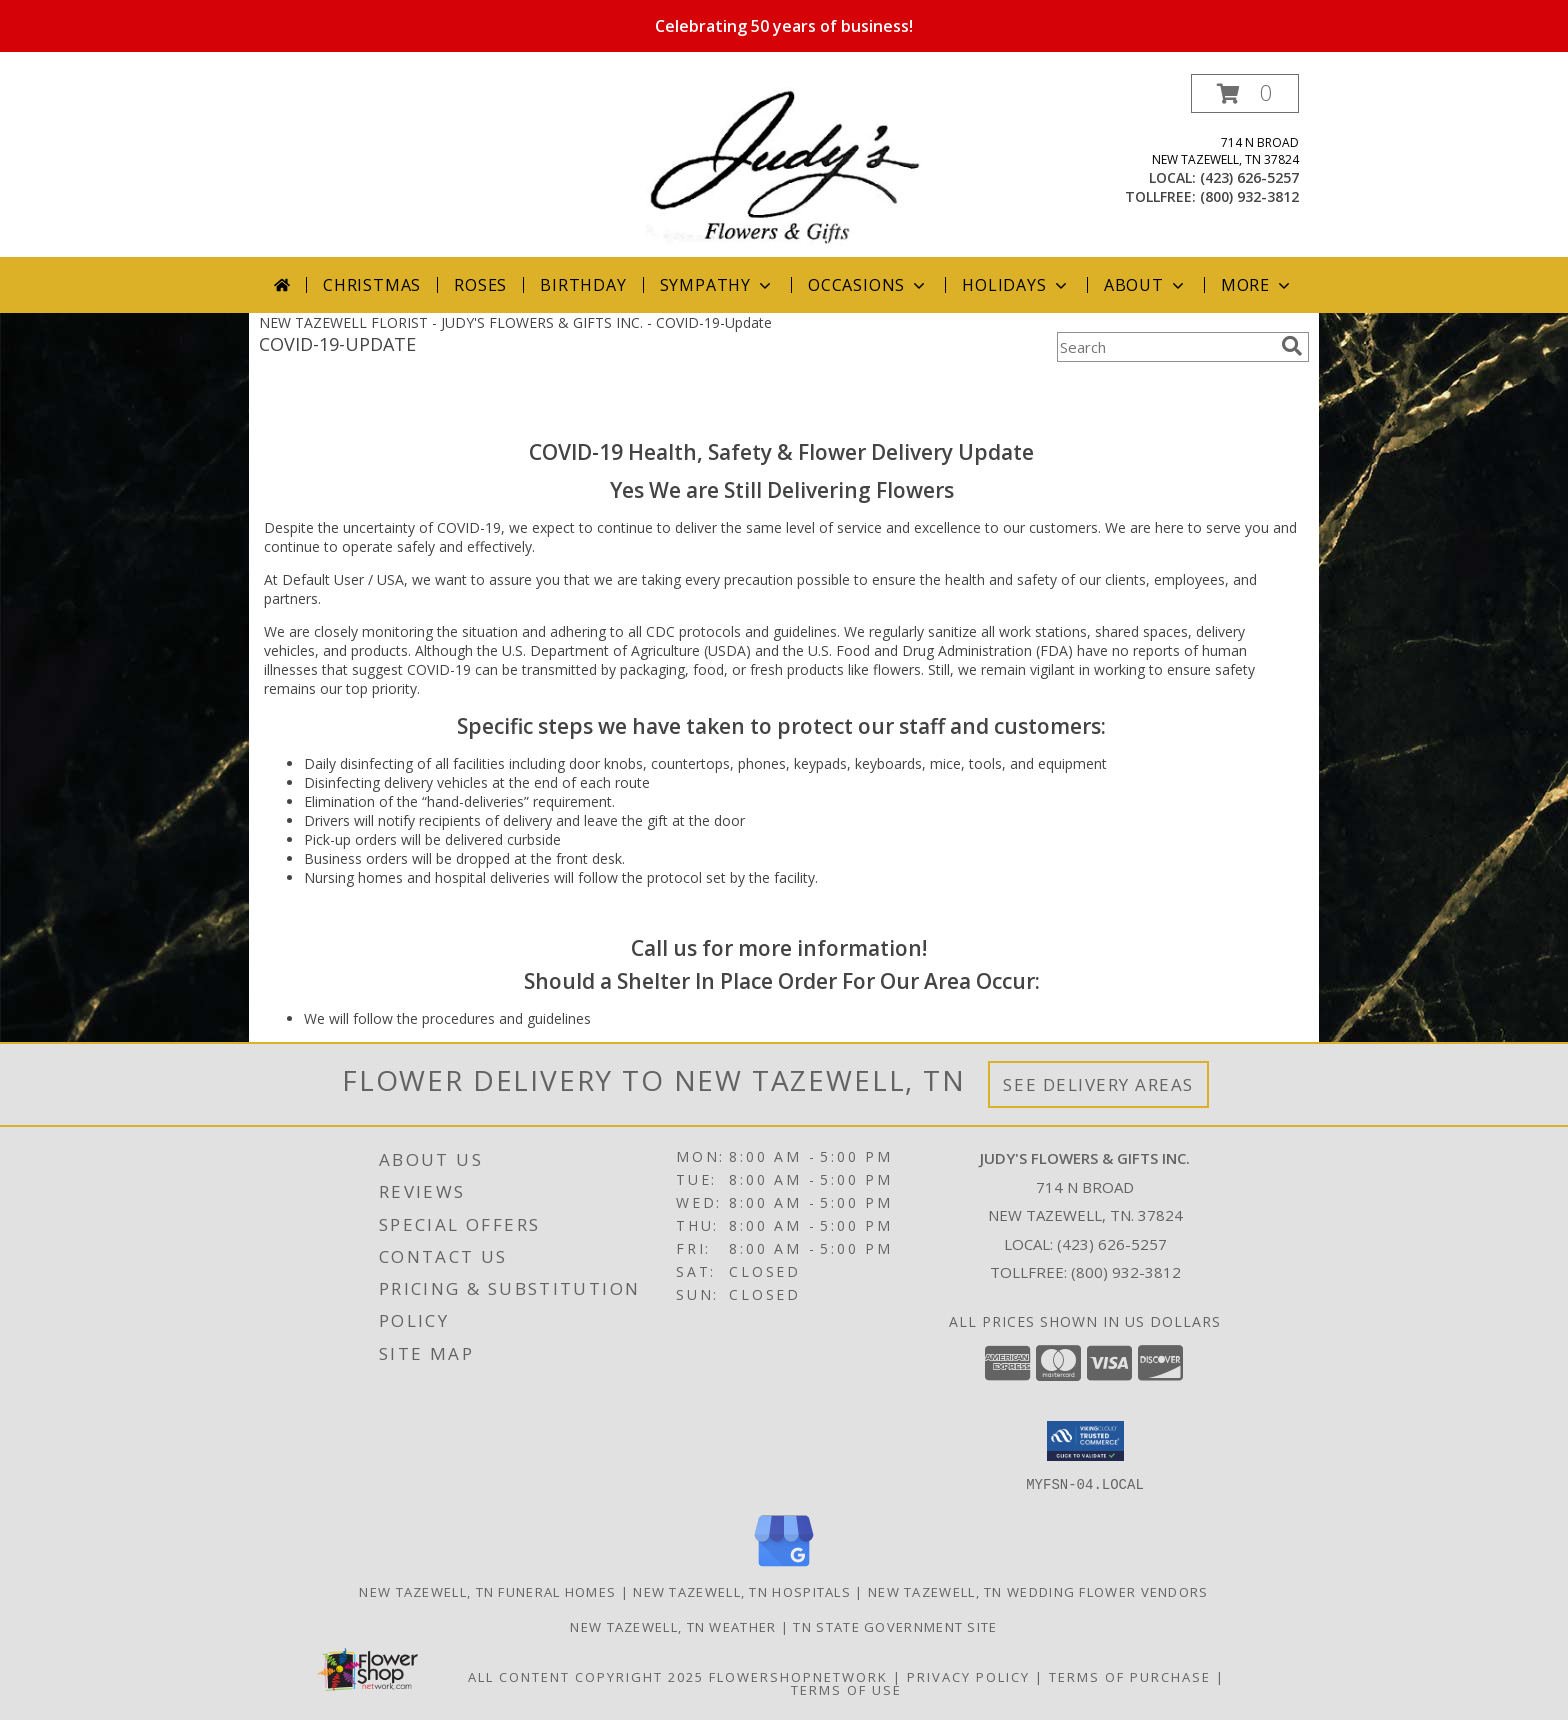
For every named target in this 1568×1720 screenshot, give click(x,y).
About (1146, 285)
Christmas (372, 285)
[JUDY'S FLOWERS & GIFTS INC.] (784, 165)
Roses (480, 285)
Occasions (868, 285)
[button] (1245, 93)
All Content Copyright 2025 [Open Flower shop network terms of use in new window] (586, 1676)
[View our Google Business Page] (784, 1566)
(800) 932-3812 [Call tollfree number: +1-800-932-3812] (1249, 196)
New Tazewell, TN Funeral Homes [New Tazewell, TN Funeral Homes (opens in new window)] (487, 1591)
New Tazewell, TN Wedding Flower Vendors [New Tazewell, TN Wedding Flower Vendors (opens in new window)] (1038, 1591)
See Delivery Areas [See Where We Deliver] (1098, 1084)
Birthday (583, 285)
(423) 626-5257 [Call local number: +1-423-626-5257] (1249, 177)
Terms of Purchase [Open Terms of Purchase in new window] (1130, 1676)
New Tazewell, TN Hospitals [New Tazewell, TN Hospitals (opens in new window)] (742, 1591)
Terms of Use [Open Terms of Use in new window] (846, 1689)
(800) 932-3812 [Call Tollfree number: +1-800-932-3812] (1126, 1272)
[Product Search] (1165, 347)
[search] (1292, 346)
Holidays (1016, 285)
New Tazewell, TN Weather (673, 1626)
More (1257, 285)
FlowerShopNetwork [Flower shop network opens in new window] (798, 1676)
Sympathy (717, 285)
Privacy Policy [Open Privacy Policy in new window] (968, 1676)
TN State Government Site (895, 1626)
